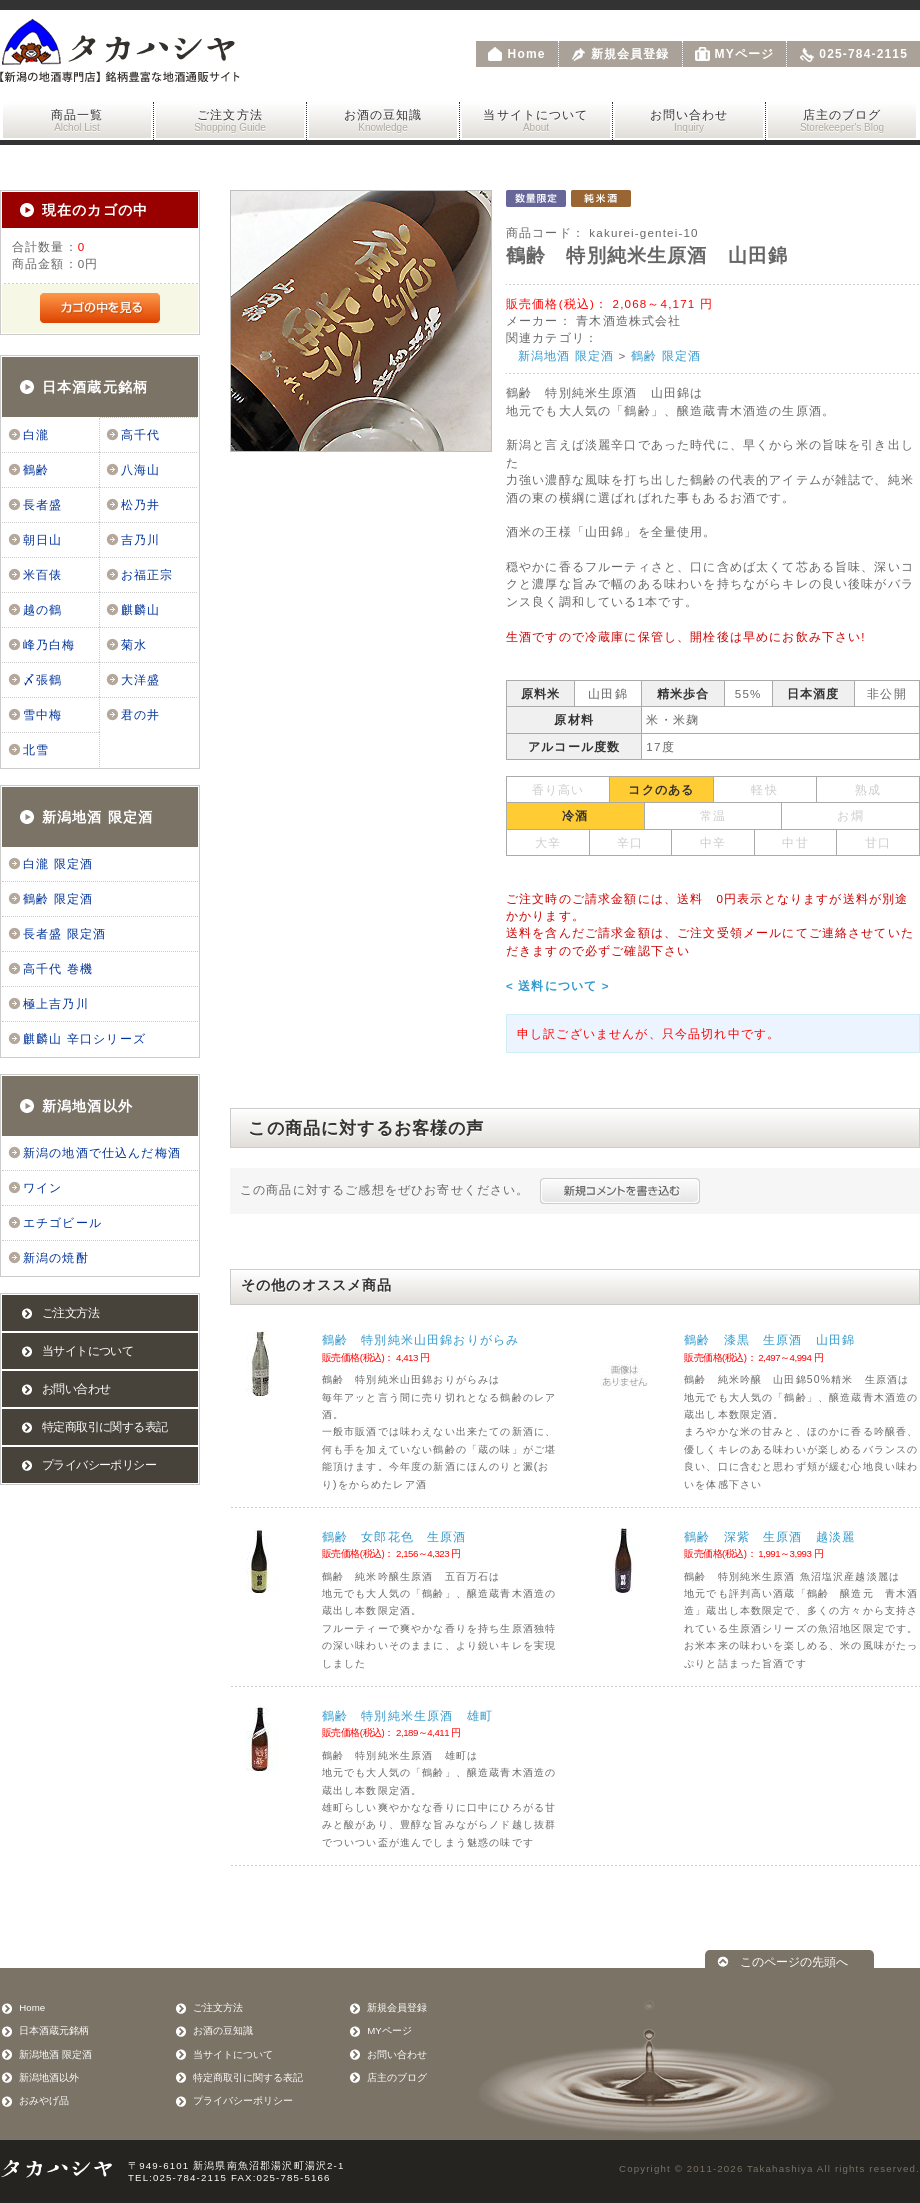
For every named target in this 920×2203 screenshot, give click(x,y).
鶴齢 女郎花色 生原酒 (394, 1536)
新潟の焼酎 (56, 1258)
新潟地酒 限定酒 (97, 817)
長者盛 (42, 505)
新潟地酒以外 (87, 1106)
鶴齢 (36, 470)
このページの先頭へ (794, 1961)
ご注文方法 (230, 120)
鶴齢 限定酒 (58, 899)
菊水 (134, 645)
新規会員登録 (630, 54)
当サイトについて (536, 120)
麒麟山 (140, 610)
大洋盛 (140, 680)
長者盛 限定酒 (64, 934)
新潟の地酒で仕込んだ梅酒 (102, 1153)
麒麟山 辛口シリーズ (84, 1039)
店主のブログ (842, 120)
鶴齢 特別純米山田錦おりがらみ (420, 1339)
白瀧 (36, 435)
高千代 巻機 (58, 969)
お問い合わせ (689, 120)
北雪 (36, 750)
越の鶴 (42, 610)
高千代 (140, 435)
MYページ (745, 54)
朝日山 (42, 540)
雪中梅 (42, 715)
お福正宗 (147, 575)
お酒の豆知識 (383, 120)
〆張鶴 (42, 680)
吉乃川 (140, 540)
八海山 (140, 470)
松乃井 (140, 505)
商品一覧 (77, 120)
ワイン (42, 1188)
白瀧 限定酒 (58, 864)
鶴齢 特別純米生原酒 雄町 (407, 1715)
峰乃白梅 (49, 645)
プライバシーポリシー (99, 1465)
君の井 (140, 715)
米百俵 (42, 575)
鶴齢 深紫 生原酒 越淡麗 (769, 1536)
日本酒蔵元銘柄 (95, 387)
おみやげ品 (44, 2100)
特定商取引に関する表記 (104, 1427)
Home (527, 54)
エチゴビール (62, 1223)
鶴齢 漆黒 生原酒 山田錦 (769, 1339)
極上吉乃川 (56, 1004)
